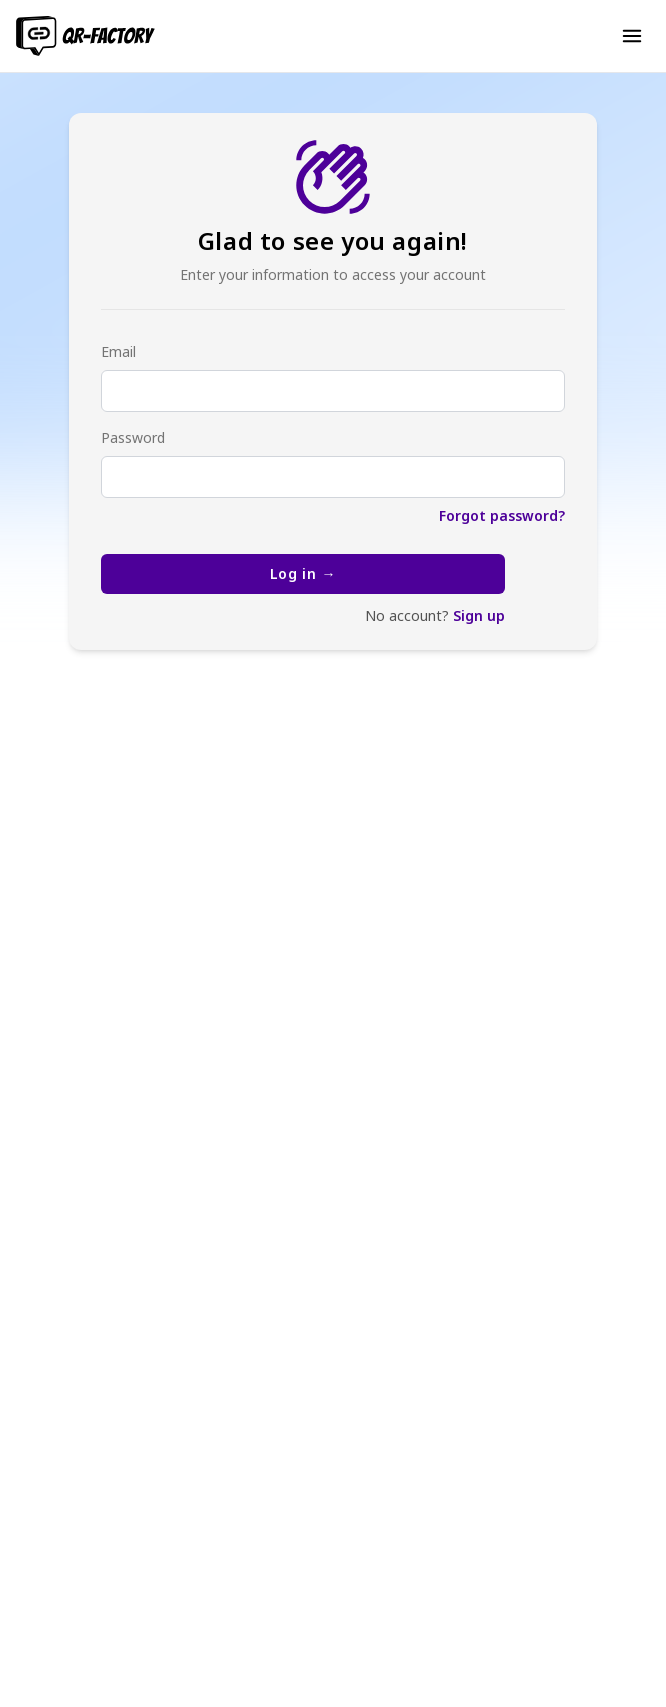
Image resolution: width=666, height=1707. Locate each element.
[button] (632, 36)
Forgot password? (502, 515)
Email (118, 351)
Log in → (303, 573)
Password (133, 437)
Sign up (479, 615)
